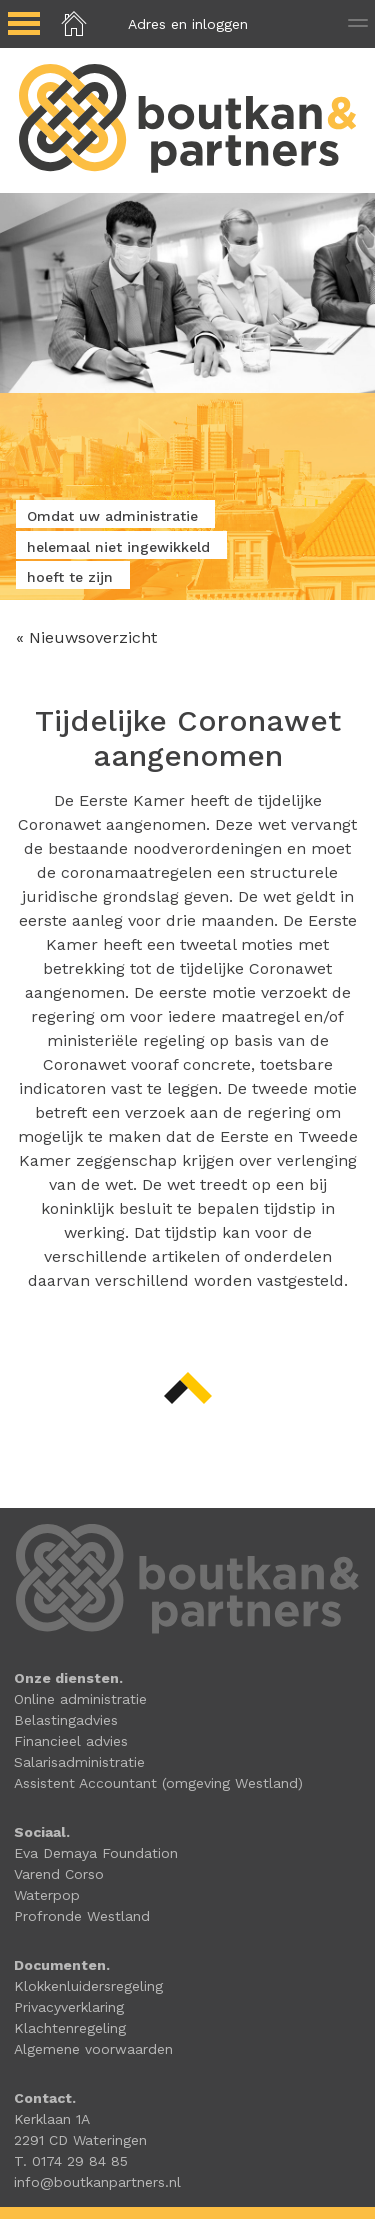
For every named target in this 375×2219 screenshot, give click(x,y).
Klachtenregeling (70, 2028)
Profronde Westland (82, 1916)
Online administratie (80, 1699)
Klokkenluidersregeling (88, 1986)
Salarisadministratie (79, 1762)
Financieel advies (71, 1741)
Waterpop (47, 1895)
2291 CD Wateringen (80, 2140)
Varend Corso (59, 1874)
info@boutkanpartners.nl (97, 2182)
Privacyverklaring (69, 2007)
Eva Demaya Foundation (96, 1853)
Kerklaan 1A (52, 2119)
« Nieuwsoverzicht (86, 637)
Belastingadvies (66, 1720)
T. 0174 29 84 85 (71, 2161)
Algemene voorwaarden (93, 2049)
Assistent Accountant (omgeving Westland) (158, 1783)
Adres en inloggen (188, 24)
